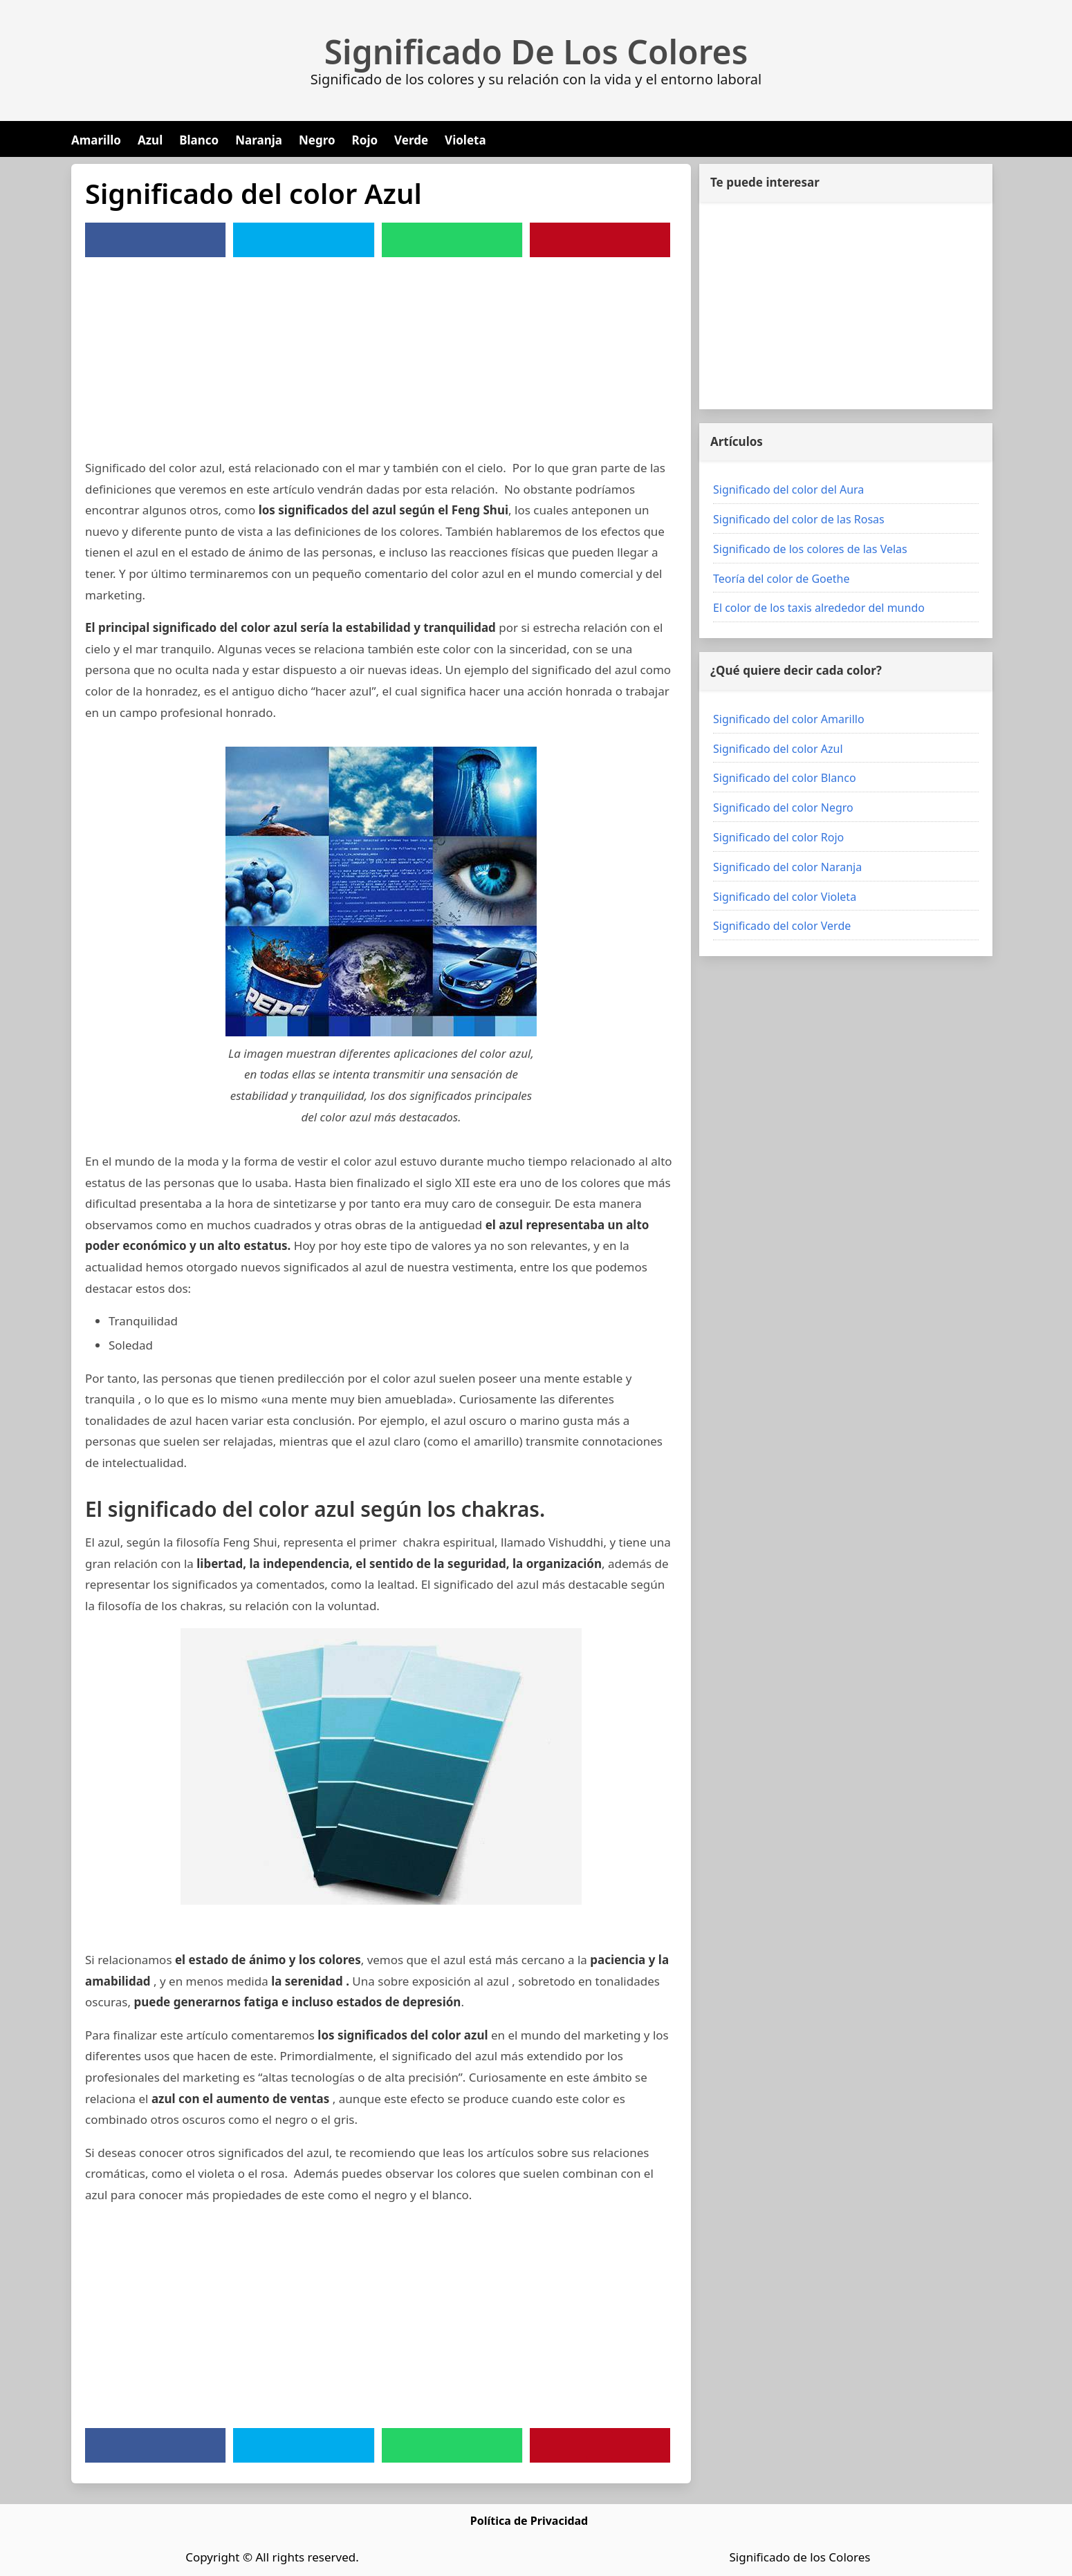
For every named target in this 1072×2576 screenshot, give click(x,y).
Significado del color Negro (783, 807)
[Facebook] (155, 240)
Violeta (465, 140)
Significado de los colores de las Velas (810, 549)
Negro (317, 140)
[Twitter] (303, 240)
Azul (150, 140)
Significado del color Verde (782, 925)
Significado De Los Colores (536, 52)
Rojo (365, 140)
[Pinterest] (599, 240)
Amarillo (96, 140)
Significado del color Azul (778, 748)
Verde (411, 140)
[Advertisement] (381, 361)
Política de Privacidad (529, 2520)
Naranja (258, 140)
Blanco (199, 140)
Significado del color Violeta (784, 896)
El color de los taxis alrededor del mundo (819, 607)
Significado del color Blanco (784, 777)
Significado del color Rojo (778, 837)
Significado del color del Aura (788, 489)
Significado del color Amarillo (789, 719)
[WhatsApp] (451, 240)
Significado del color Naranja (787, 867)
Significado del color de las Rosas (799, 519)
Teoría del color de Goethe (781, 578)
